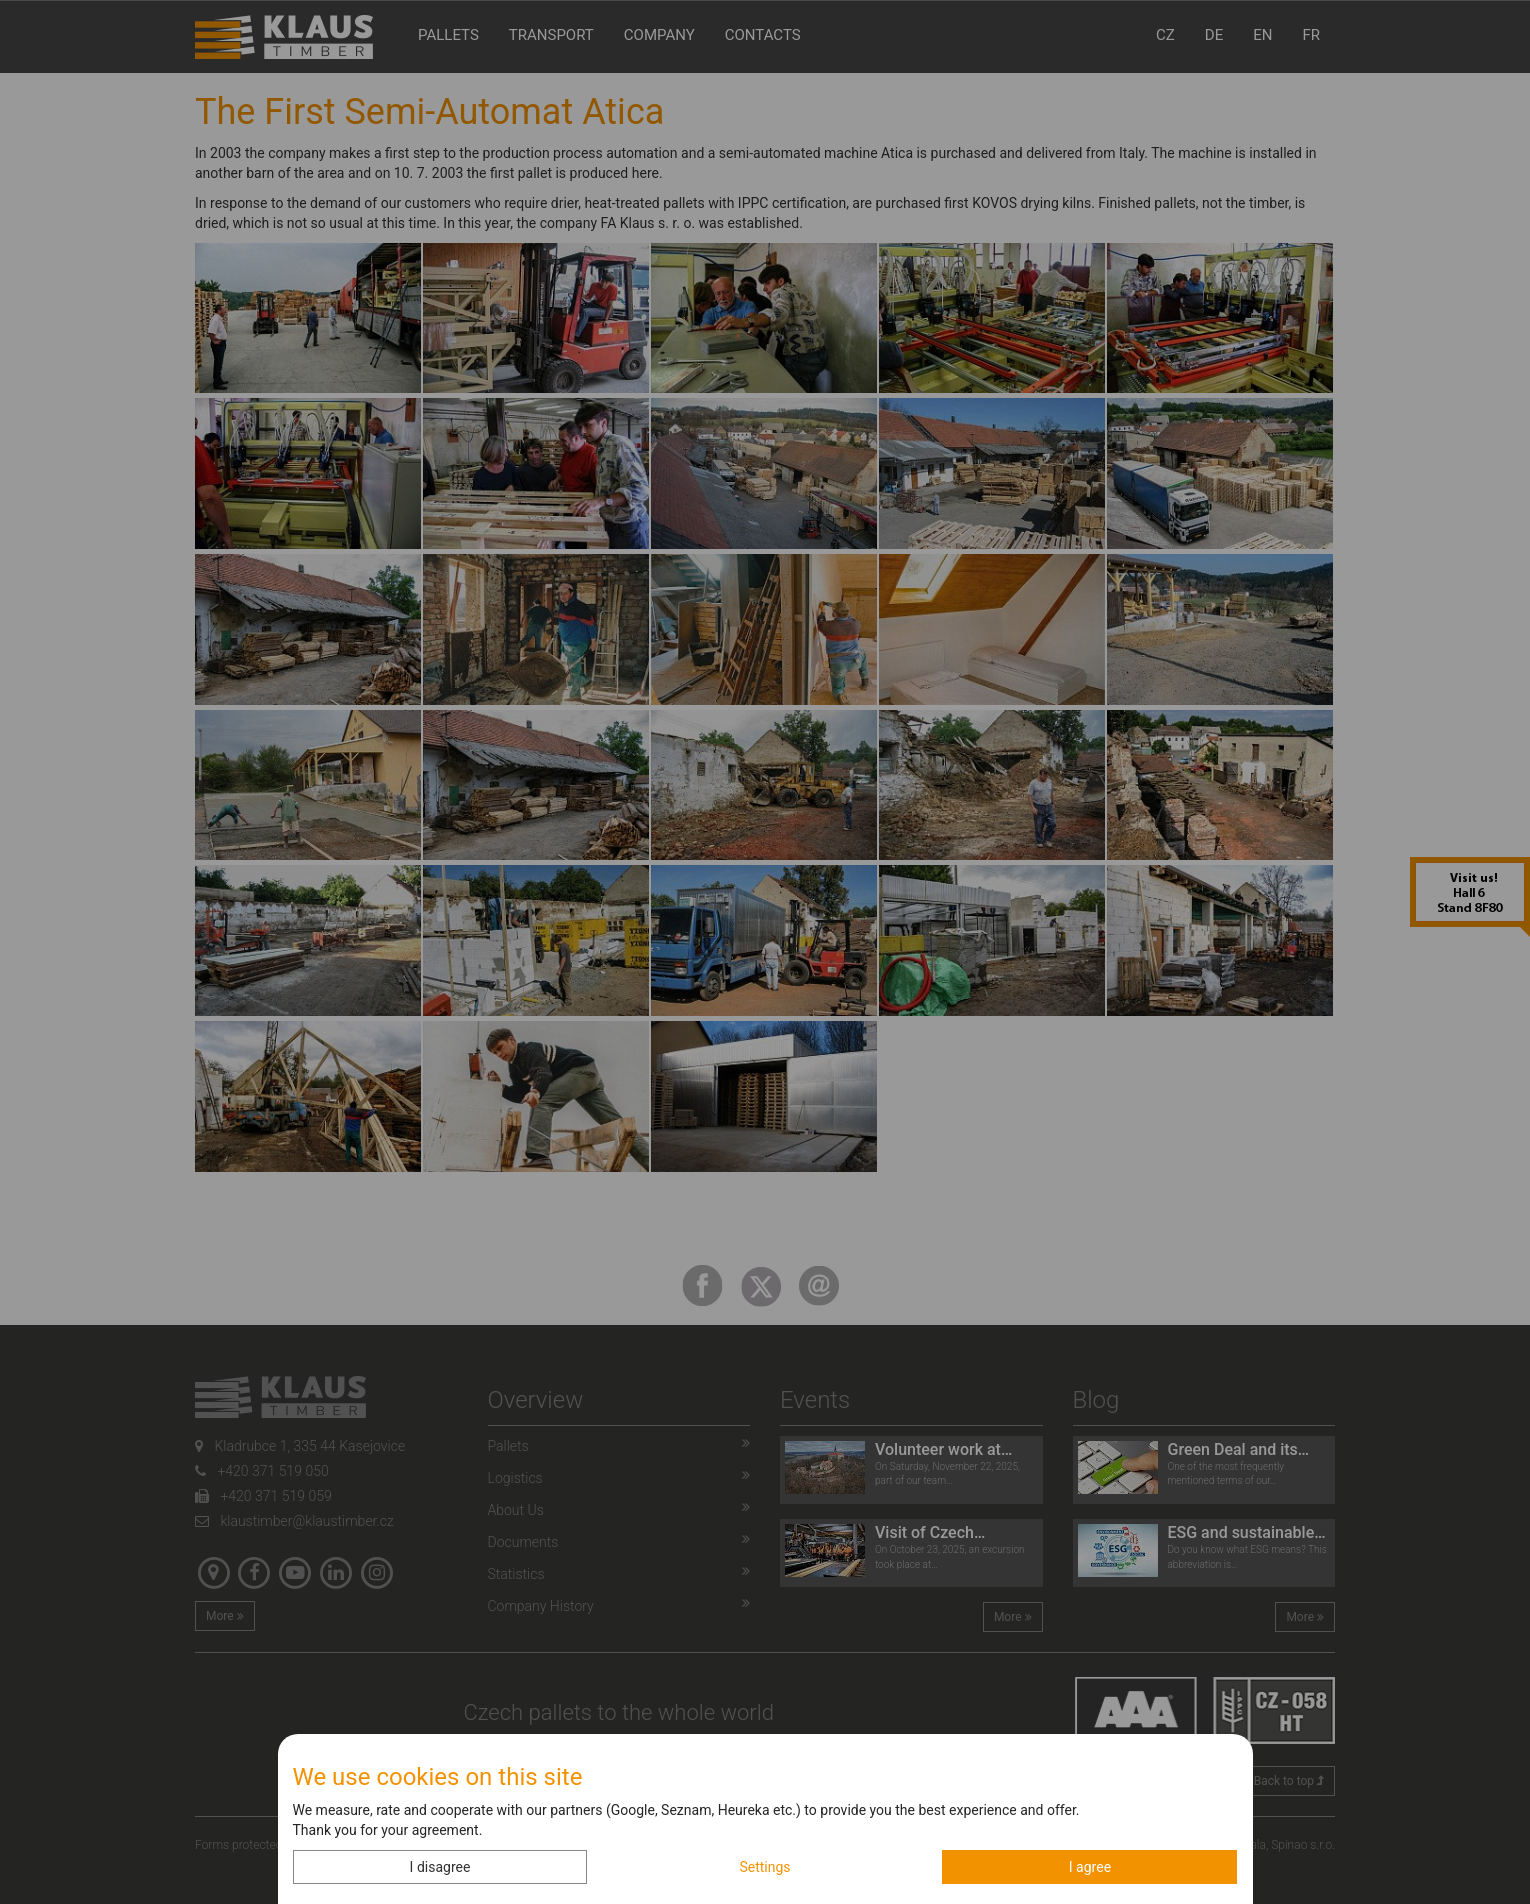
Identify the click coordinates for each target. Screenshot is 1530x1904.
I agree (1090, 1867)
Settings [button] (764, 1867)
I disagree (440, 1867)
